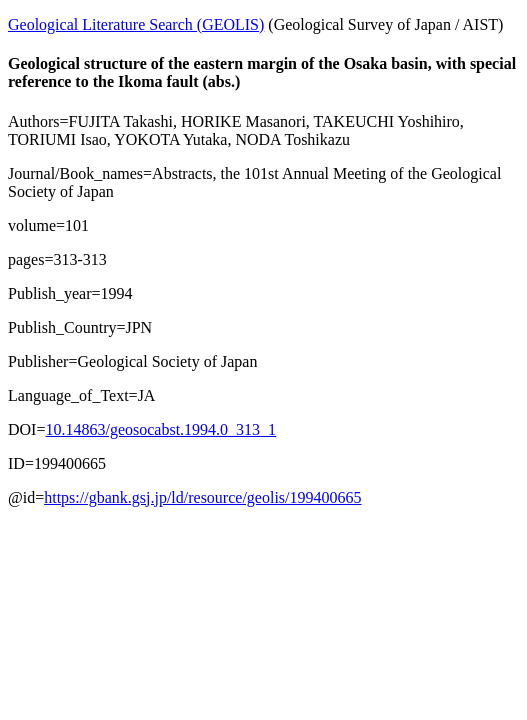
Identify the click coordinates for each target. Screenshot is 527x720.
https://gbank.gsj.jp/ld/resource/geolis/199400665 (202, 497)
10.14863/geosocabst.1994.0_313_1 (160, 429)
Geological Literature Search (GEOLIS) (136, 24)
